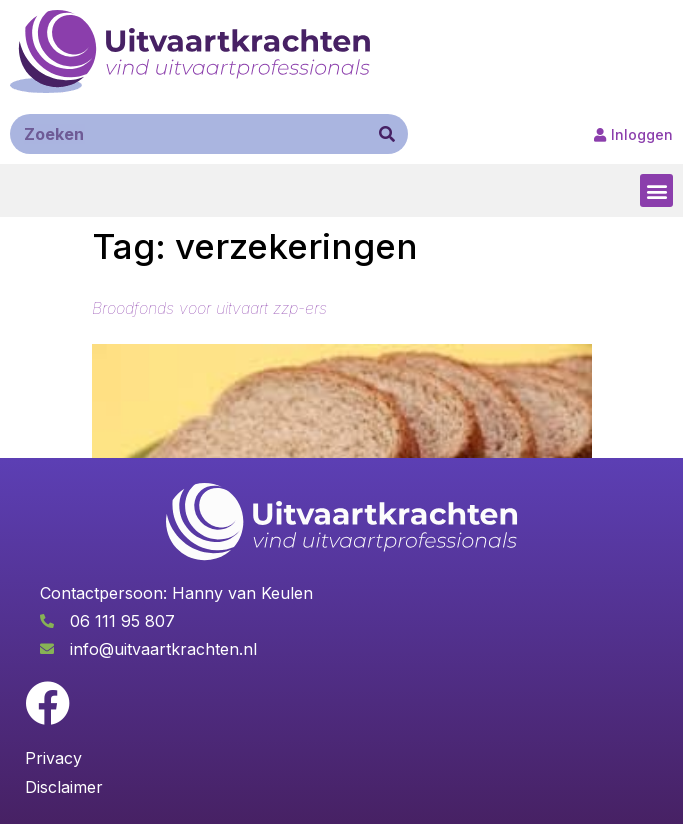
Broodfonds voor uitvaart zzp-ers (209, 308)
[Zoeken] (387, 134)
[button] (656, 190)
